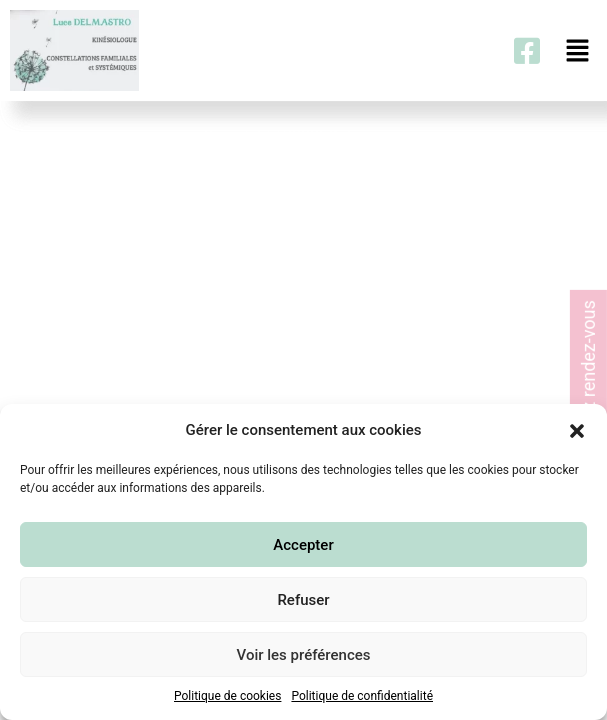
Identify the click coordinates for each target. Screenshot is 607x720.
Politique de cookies (227, 696)
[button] (577, 430)
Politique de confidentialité (362, 696)
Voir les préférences (304, 655)
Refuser (303, 600)
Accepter (303, 545)
